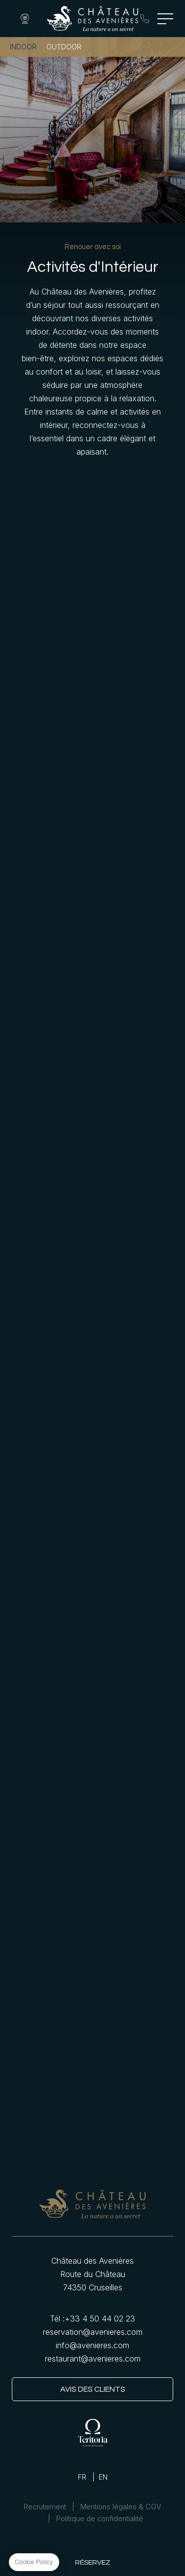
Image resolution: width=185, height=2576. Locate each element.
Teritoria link (93, 2432)
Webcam (25, 19)
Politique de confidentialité (99, 2518)
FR (82, 2477)
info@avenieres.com (92, 2345)
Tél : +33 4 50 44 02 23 (144, 19)
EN (103, 2477)
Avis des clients (92, 2389)
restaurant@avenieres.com (93, 2359)
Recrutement (45, 2506)
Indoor (23, 46)
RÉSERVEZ (92, 2562)
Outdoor (63, 46)
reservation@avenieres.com (93, 2332)
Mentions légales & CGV (120, 2506)
